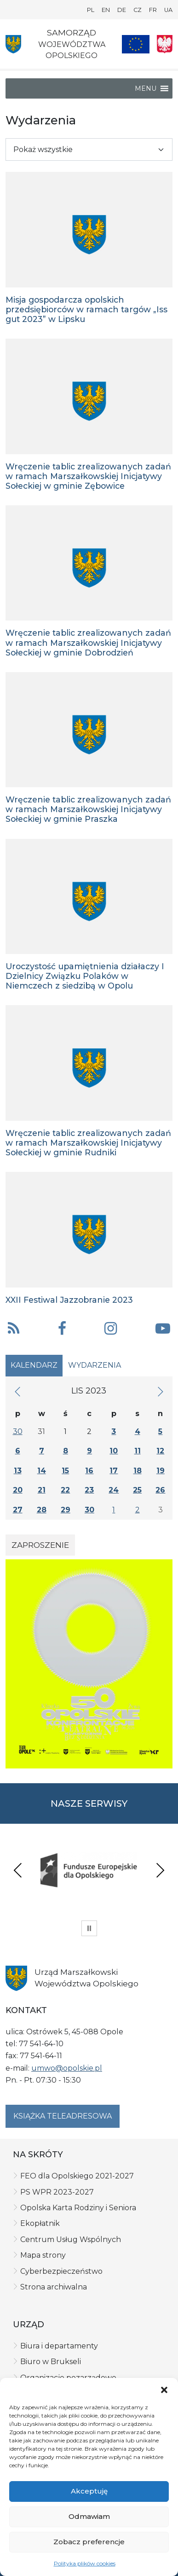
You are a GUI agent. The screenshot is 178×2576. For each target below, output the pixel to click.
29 (65, 1509)
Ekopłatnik (40, 2223)
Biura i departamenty (59, 2346)
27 (18, 1509)
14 (41, 1470)
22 (65, 1490)
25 (137, 1490)
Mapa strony (43, 2255)
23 (89, 1490)
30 (18, 1431)
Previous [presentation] (18, 1870)
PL (90, 9)
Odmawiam (89, 2516)
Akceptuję (89, 2491)
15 (65, 1470)
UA (168, 9)
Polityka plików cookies (84, 2563)
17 (113, 1470)
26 (160, 1490)
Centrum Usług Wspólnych (70, 2239)
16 (89, 1470)
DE (121, 9)
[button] (164, 2389)
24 (114, 1490)
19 (160, 1470)
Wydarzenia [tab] (94, 1365)
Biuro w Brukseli (50, 2361)
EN (106, 9)
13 (18, 1470)
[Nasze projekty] (135, 44)
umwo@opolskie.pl (66, 2068)
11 (137, 1450)
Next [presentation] (160, 1870)
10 (113, 1450)
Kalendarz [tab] (34, 1365)
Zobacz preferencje (89, 2541)
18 (137, 1470)
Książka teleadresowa (62, 2116)
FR (153, 9)
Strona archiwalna (53, 2287)
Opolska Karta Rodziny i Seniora (78, 2207)
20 (18, 1490)
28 (41, 1509)
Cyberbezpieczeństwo (61, 2271)
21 (42, 1490)
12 (160, 1450)
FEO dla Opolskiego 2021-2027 (77, 2176)
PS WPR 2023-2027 (57, 2192)
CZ (137, 9)
